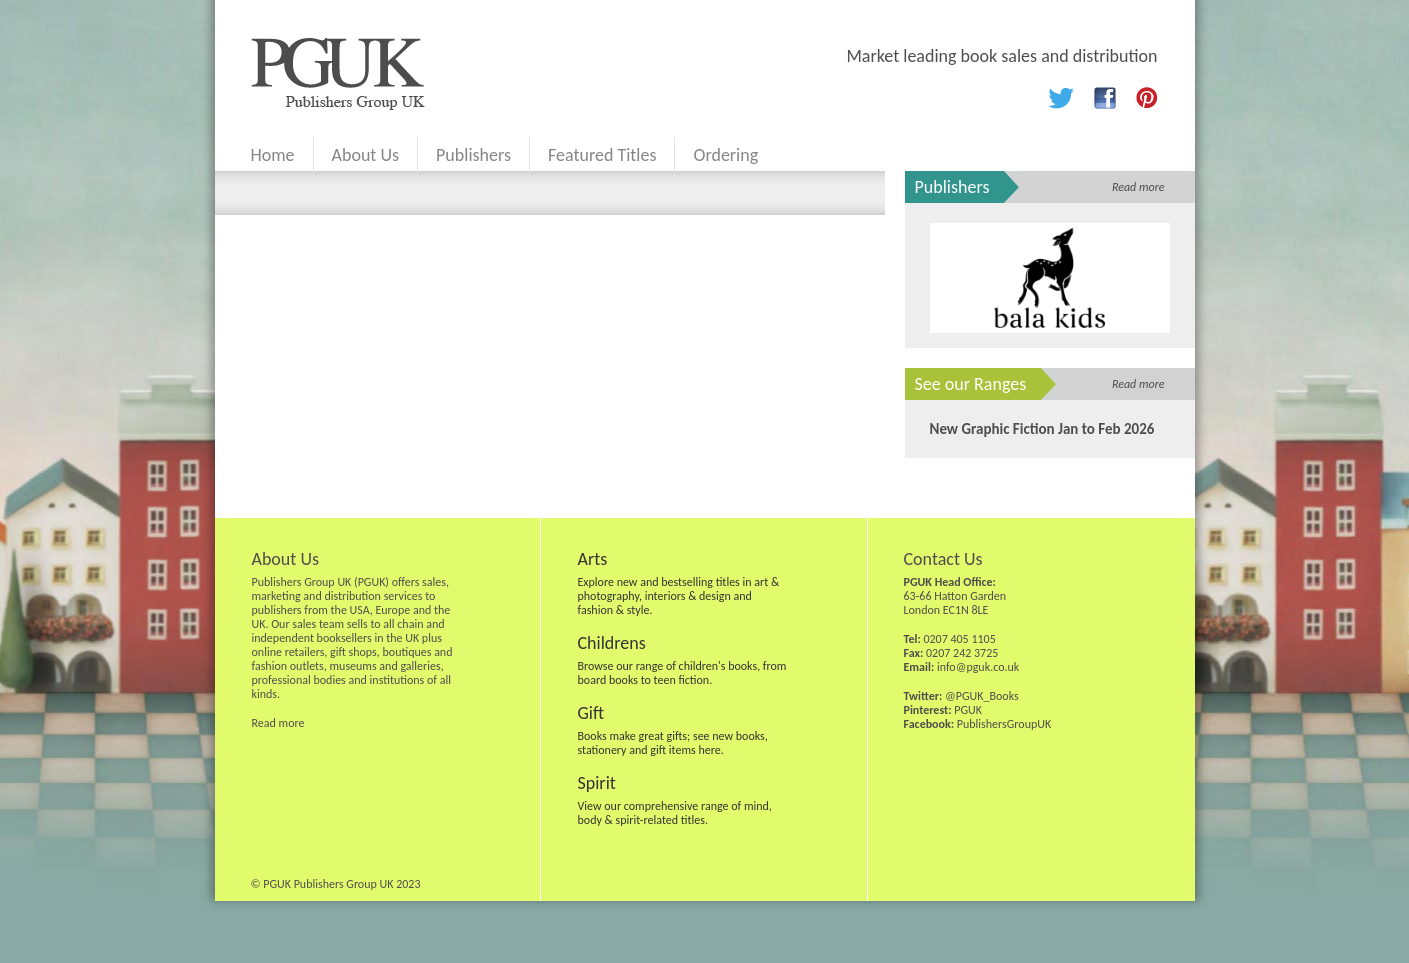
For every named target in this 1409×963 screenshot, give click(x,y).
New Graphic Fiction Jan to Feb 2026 (1042, 429)
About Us (366, 155)
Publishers (473, 155)
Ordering (725, 155)
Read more (1138, 187)
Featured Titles (602, 155)
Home (273, 155)
